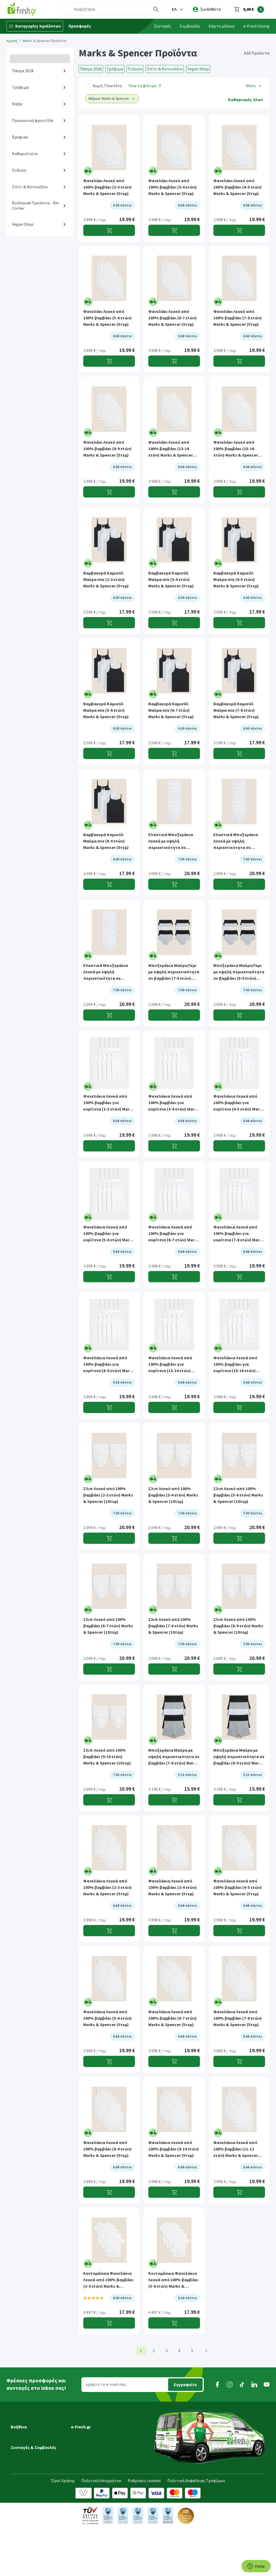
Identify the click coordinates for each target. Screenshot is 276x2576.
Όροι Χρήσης (63, 2528)
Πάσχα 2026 (23, 71)
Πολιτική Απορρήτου (101, 2528)
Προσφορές (80, 26)
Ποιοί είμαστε (84, 2431)
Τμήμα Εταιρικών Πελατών (96, 2461)
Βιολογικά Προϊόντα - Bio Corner (35, 205)
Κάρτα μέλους (222, 26)
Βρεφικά (20, 137)
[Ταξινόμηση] (254, 86)
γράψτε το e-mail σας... (107, 2384)
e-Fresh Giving (256, 26)
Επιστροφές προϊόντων (33, 2468)
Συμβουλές (190, 26)
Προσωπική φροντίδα (32, 121)
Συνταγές (162, 26)
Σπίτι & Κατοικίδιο (30, 187)
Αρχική (11, 41)
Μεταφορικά (22, 2431)
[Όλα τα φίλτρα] (145, 86)
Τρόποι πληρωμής (28, 2461)
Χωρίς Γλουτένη (107, 86)
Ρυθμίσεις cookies (144, 2528)
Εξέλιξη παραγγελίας (30, 2423)
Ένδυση (19, 170)
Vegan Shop (22, 224)
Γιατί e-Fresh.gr (85, 2423)
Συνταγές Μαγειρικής (30, 2502)
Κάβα (17, 104)
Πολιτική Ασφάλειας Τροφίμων (196, 2528)
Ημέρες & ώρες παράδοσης (35, 2438)
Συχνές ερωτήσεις (27, 2476)
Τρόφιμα (20, 87)
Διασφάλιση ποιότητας (93, 2453)
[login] (206, 9)
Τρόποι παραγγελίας (30, 2453)
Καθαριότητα (24, 154)
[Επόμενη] (206, 2351)
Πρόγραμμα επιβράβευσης (96, 2438)
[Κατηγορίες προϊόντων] (34, 26)
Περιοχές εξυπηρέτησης (33, 2446)
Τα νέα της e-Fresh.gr (90, 2446)
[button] (178, 9)
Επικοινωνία (82, 2468)
